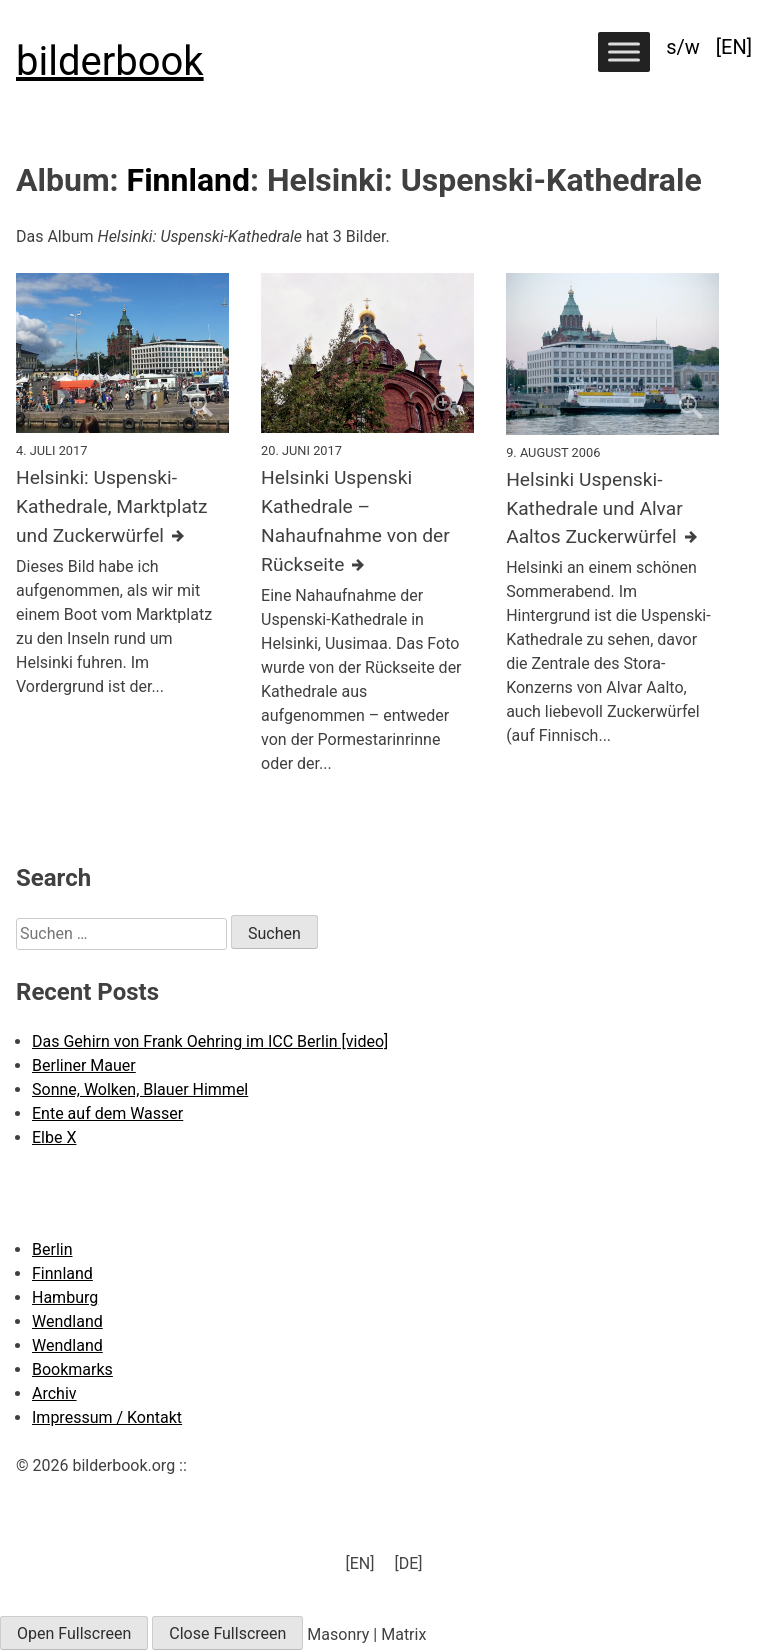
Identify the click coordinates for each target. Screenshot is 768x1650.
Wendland (67, 1321)
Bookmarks (72, 1369)
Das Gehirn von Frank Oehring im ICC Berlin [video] (210, 1041)
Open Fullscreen (74, 1633)
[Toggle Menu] (624, 51)
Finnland (188, 180)
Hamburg (65, 1297)
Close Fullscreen (227, 1633)
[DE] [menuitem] (408, 1563)
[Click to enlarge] (122, 353)
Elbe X (54, 1137)
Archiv (54, 1393)
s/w (683, 47)
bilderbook (110, 61)
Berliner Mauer (84, 1065)
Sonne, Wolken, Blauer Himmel (140, 1089)
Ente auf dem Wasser (107, 1113)
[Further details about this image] (122, 507)
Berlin (52, 1249)
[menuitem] (734, 47)
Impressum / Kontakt (107, 1417)
